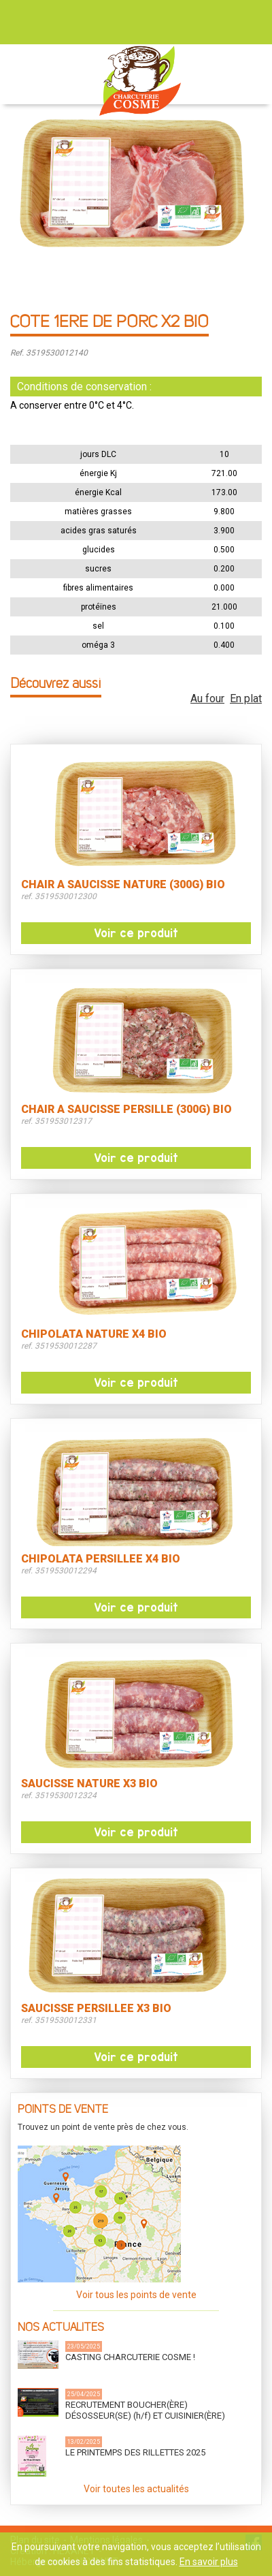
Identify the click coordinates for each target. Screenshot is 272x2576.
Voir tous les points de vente (136, 2294)
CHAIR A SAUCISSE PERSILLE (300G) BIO (126, 1109)
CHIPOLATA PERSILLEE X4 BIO (100, 1559)
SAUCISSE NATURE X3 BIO (89, 1784)
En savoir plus (209, 2561)
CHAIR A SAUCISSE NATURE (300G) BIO (123, 885)
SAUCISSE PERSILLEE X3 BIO (96, 2008)
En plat (246, 698)
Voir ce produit (136, 933)
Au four (207, 698)
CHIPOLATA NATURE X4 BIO (94, 1334)
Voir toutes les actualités (136, 2488)
